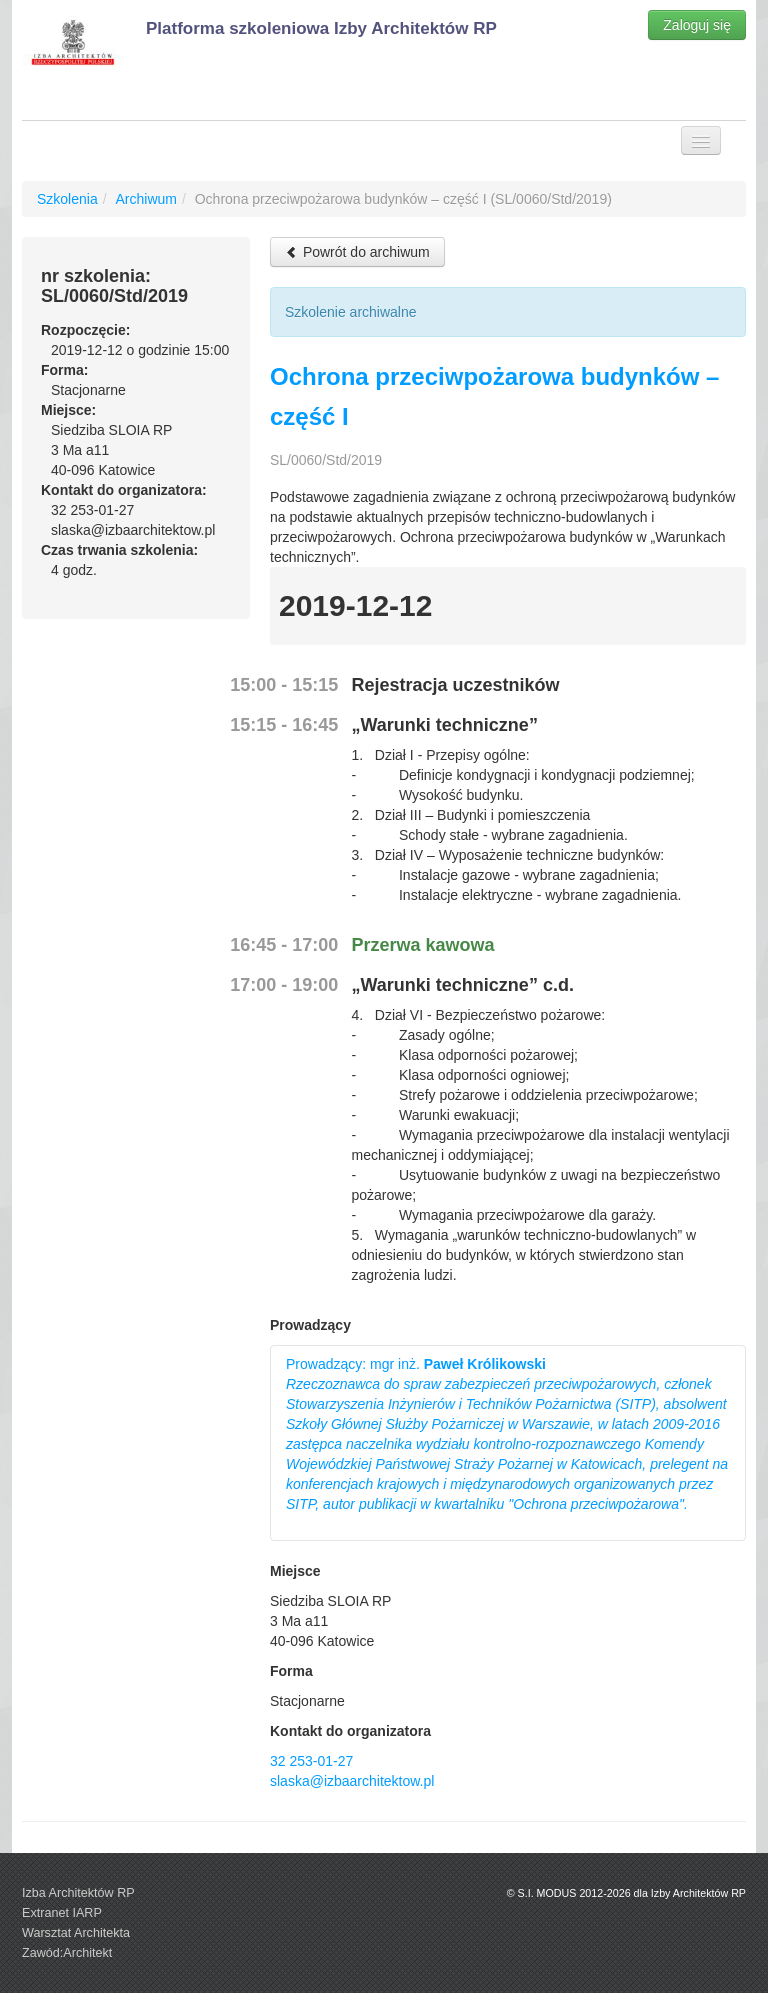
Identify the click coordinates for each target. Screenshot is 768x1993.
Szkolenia (67, 199)
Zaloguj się (697, 25)
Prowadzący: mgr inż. (507, 1434)
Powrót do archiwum (357, 252)
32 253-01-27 (311, 1761)
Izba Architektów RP (78, 1893)
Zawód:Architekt (67, 1953)
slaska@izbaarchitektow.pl (352, 1781)
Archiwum (145, 199)
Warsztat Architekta (76, 1933)
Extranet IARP (62, 1913)
